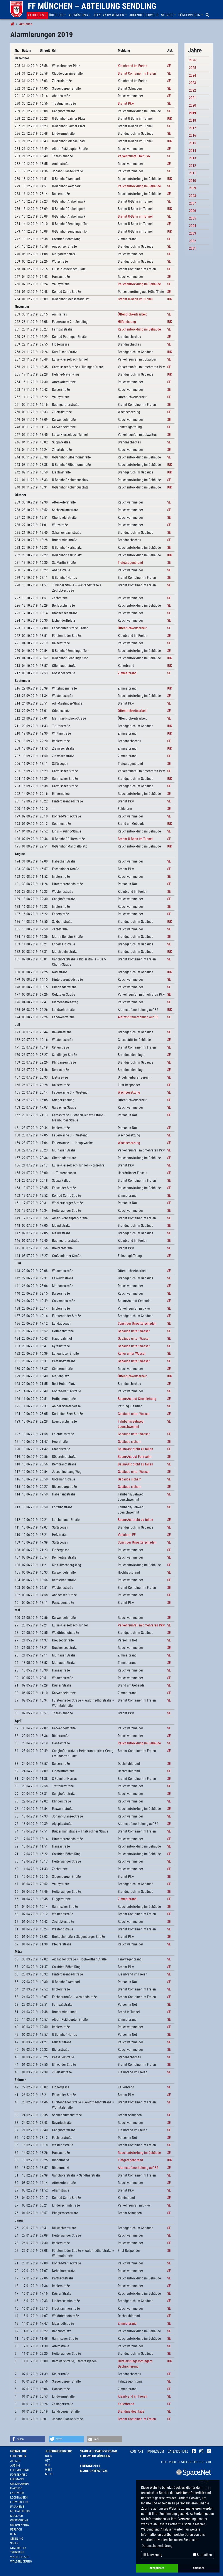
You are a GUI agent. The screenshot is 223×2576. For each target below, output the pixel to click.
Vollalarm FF (127, 1535)
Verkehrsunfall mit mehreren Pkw (141, 1625)
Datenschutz (177, 2451)
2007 (192, 203)
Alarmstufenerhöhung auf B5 (138, 1017)
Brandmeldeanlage (131, 2411)
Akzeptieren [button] (156, 2568)
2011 (192, 173)
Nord (48, 2456)
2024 (192, 75)
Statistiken (202, 2555)
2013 (192, 158)
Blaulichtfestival (94, 2471)
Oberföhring (19, 2520)
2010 (192, 181)
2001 (192, 248)
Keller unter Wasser (131, 1353)
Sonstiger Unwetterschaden (137, 1323)
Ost (47, 2460)
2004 (192, 226)
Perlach (16, 2529)
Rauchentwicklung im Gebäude (139, 186)
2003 (192, 233)
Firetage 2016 (90, 2466)
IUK (169, 118)
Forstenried (18, 2474)
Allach (15, 2461)
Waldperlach (19, 2557)
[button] (37, 15)
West (48, 2469)
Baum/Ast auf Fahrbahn (134, 1457)
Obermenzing (19, 2525)
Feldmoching (19, 2470)
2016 (192, 135)
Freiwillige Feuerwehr (18, 2453)
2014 (192, 151)
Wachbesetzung (129, 1092)
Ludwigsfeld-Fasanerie (19, 2504)
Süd (47, 2465)
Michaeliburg (20, 2511)
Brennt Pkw (126, 103)
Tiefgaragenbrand (130, 563)
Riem (13, 2534)
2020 (192, 105)
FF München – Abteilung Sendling (92, 6)
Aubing (15, 2465)
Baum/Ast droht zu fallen (135, 1449)
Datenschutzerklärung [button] (157, 2546)
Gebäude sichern (129, 1442)
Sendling (16, 2538)
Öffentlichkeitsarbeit (132, 314)
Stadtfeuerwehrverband (98, 2451)
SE (169, 66)
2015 (192, 143)
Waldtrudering (21, 2561)
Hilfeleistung (127, 322)
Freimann (17, 2479)
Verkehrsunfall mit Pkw (134, 156)
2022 (192, 90)
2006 (192, 211)
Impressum (155, 2451)
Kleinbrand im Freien (132, 66)
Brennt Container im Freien (137, 73)
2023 (192, 83)
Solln (14, 2543)
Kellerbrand (126, 2404)
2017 (192, 128)
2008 (192, 196)
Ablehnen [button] (198, 2568)
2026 (192, 60)
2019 (192, 113)
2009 (192, 188)
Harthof (16, 2488)
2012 (192, 166)
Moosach (16, 2515)
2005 (192, 218)
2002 (192, 241)
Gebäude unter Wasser (134, 1331)
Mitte (49, 2474)
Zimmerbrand (127, 673)
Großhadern (19, 2483)
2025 (192, 68)
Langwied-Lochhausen (19, 2495)
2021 (192, 98)
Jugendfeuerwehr (58, 2451)
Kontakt (136, 2451)
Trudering (17, 2552)
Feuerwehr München (95, 2456)
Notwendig (153, 2555)
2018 (192, 120)
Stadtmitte (18, 2547)
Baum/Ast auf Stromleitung (137, 1399)
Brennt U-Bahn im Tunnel (135, 216)
